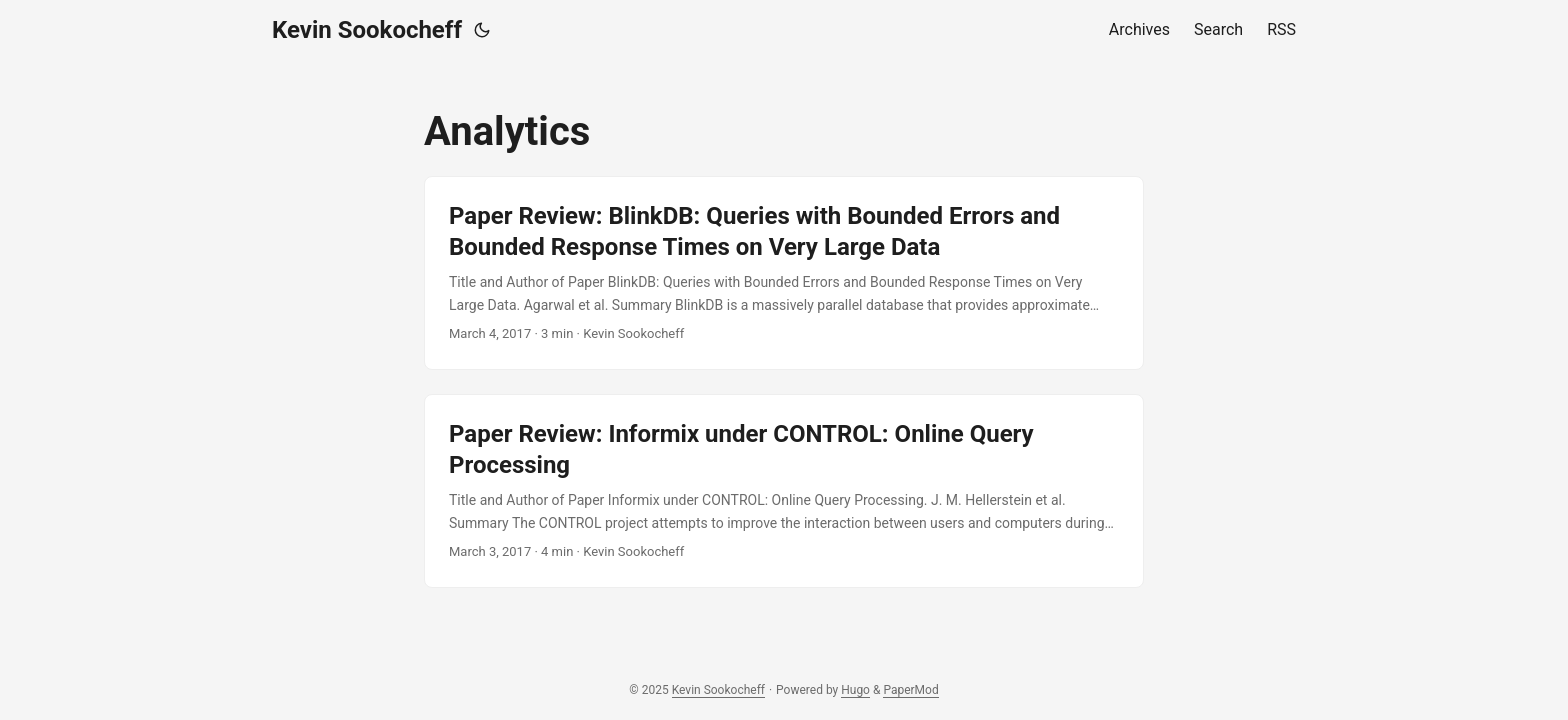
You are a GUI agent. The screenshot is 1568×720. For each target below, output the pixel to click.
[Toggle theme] (482, 30)
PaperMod (910, 690)
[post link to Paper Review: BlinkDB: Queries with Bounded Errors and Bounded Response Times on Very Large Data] (784, 273)
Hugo (855, 690)
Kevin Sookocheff (367, 30)
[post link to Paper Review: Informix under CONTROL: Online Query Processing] (784, 491)
